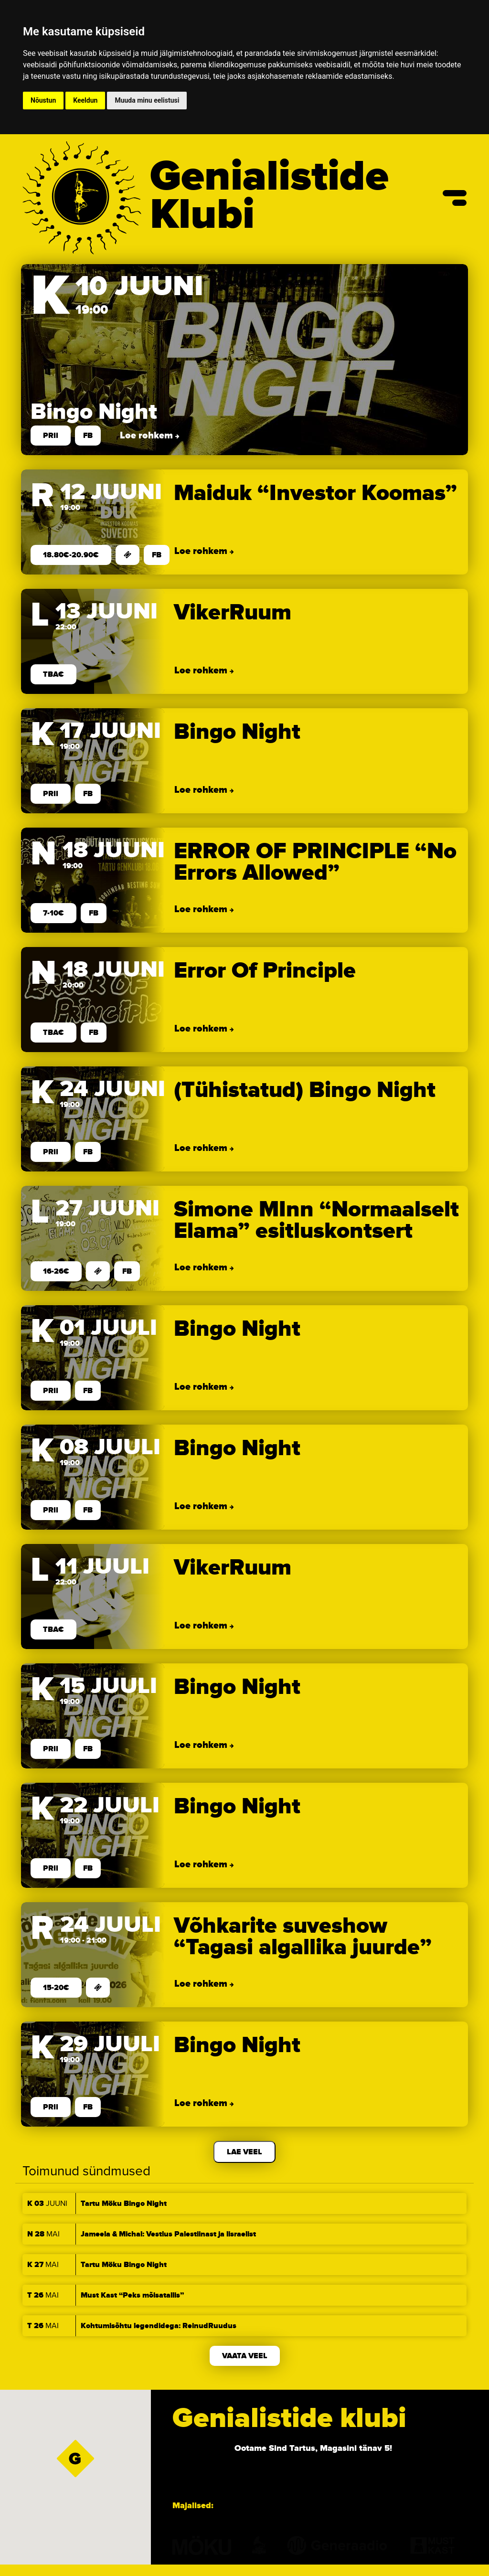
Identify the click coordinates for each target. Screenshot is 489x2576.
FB (82, 436)
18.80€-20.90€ (65, 555)
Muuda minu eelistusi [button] (147, 100)
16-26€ (50, 1272)
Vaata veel (244, 2356)
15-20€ (50, 1988)
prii (45, 436)
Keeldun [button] (85, 100)
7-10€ (47, 913)
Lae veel (244, 2152)
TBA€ (47, 675)
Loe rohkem (142, 436)
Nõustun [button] (43, 100)
